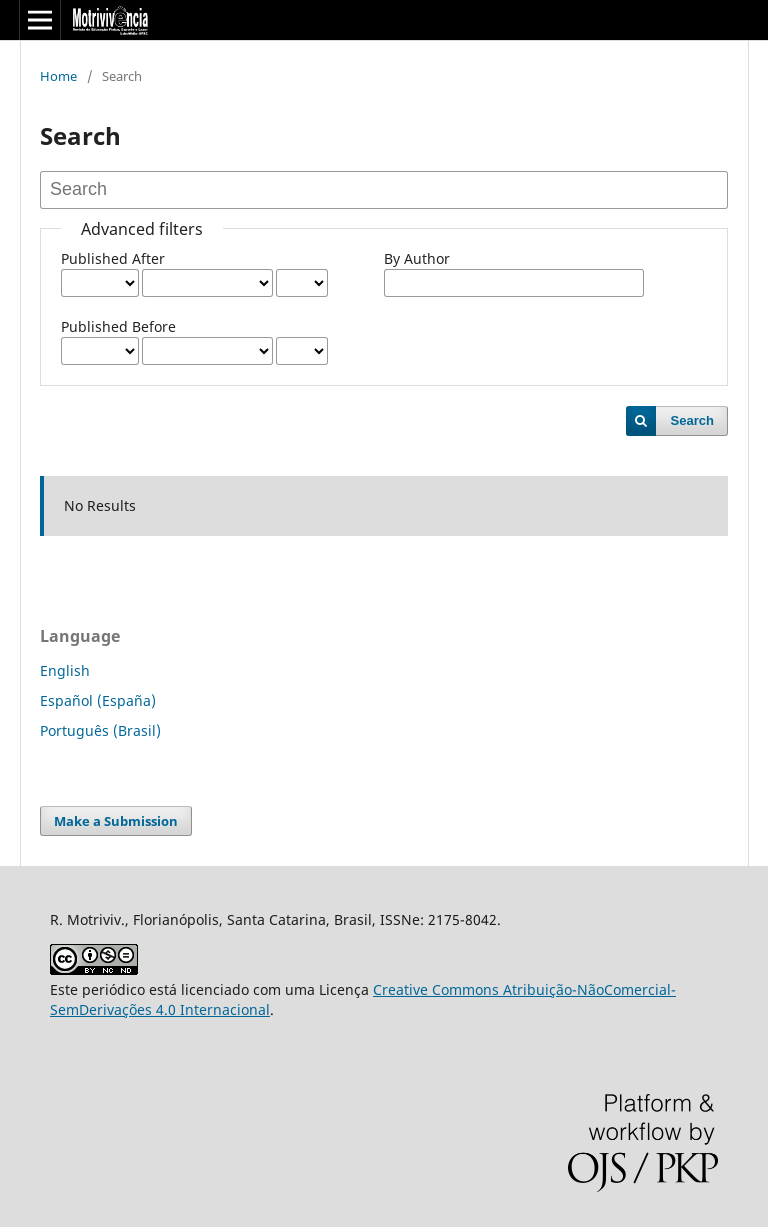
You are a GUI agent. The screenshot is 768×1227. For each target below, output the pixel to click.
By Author (417, 258)
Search (692, 420)
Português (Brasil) (100, 730)
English (65, 670)
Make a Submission (116, 821)
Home (58, 76)
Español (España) (98, 700)
